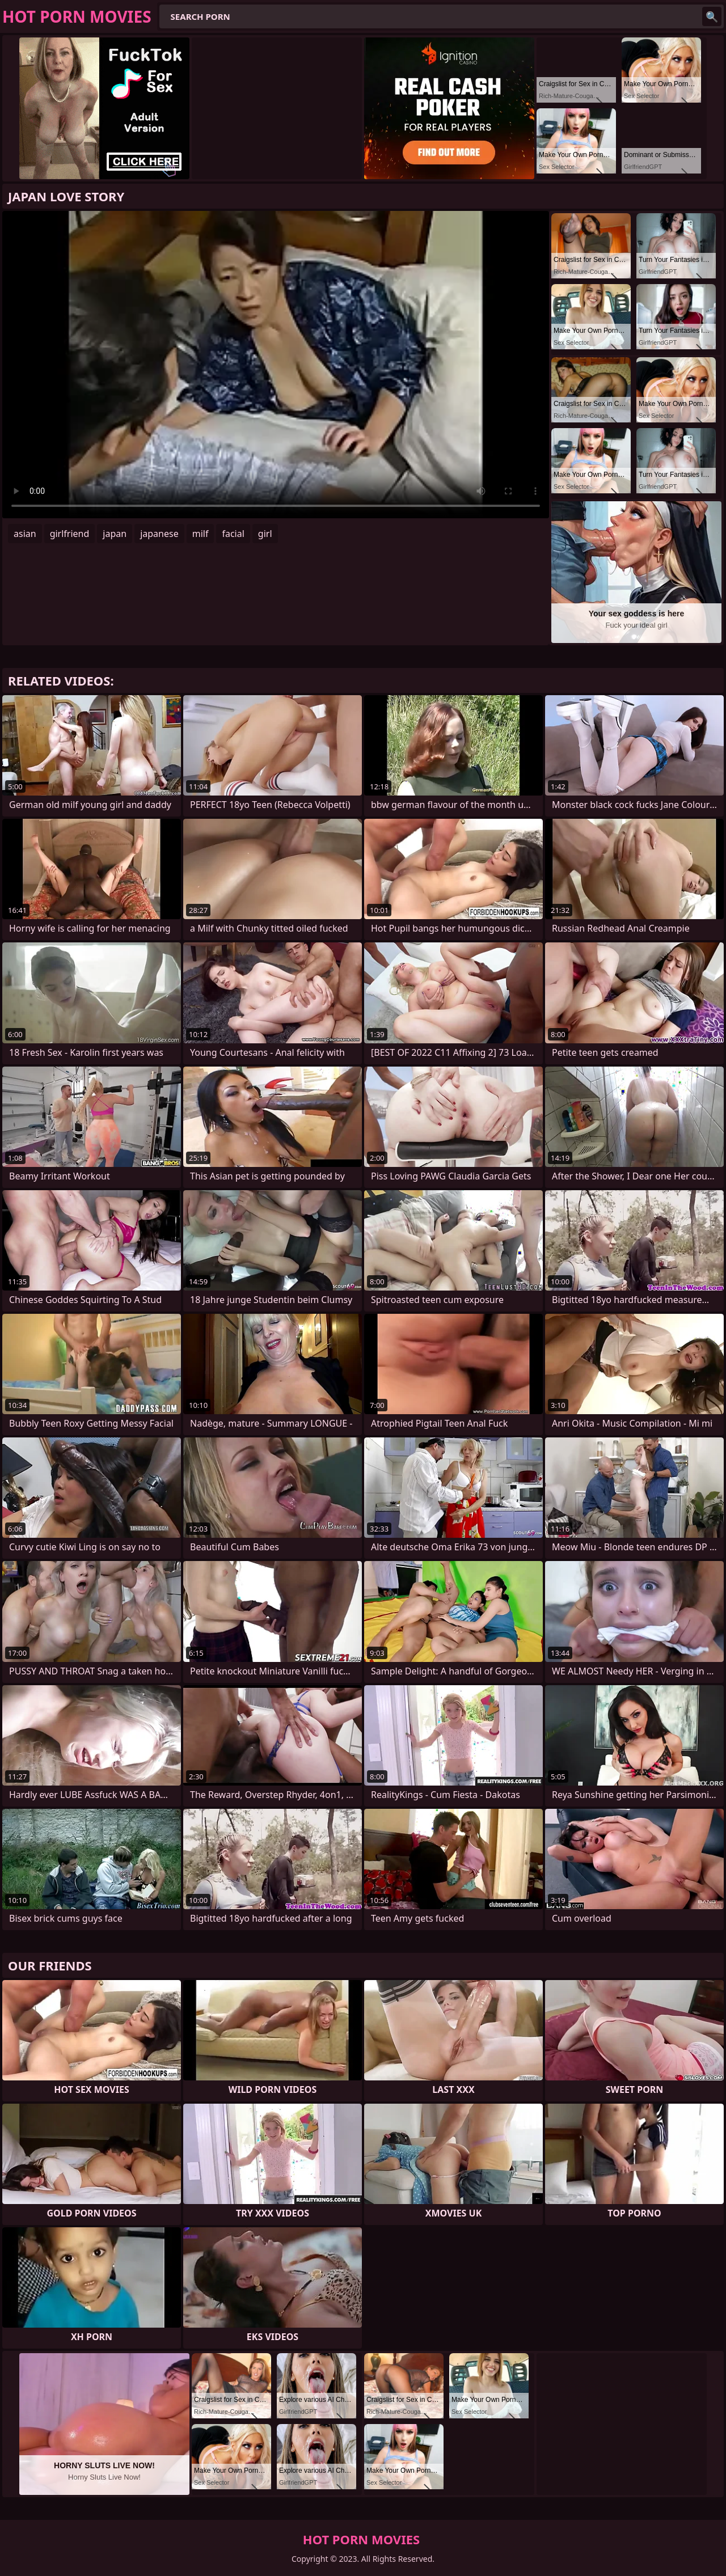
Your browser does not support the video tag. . (275, 364)
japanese (159, 533)
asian (25, 533)
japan (114, 533)
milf (200, 533)
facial (233, 533)
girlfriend (70, 533)
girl (265, 533)
